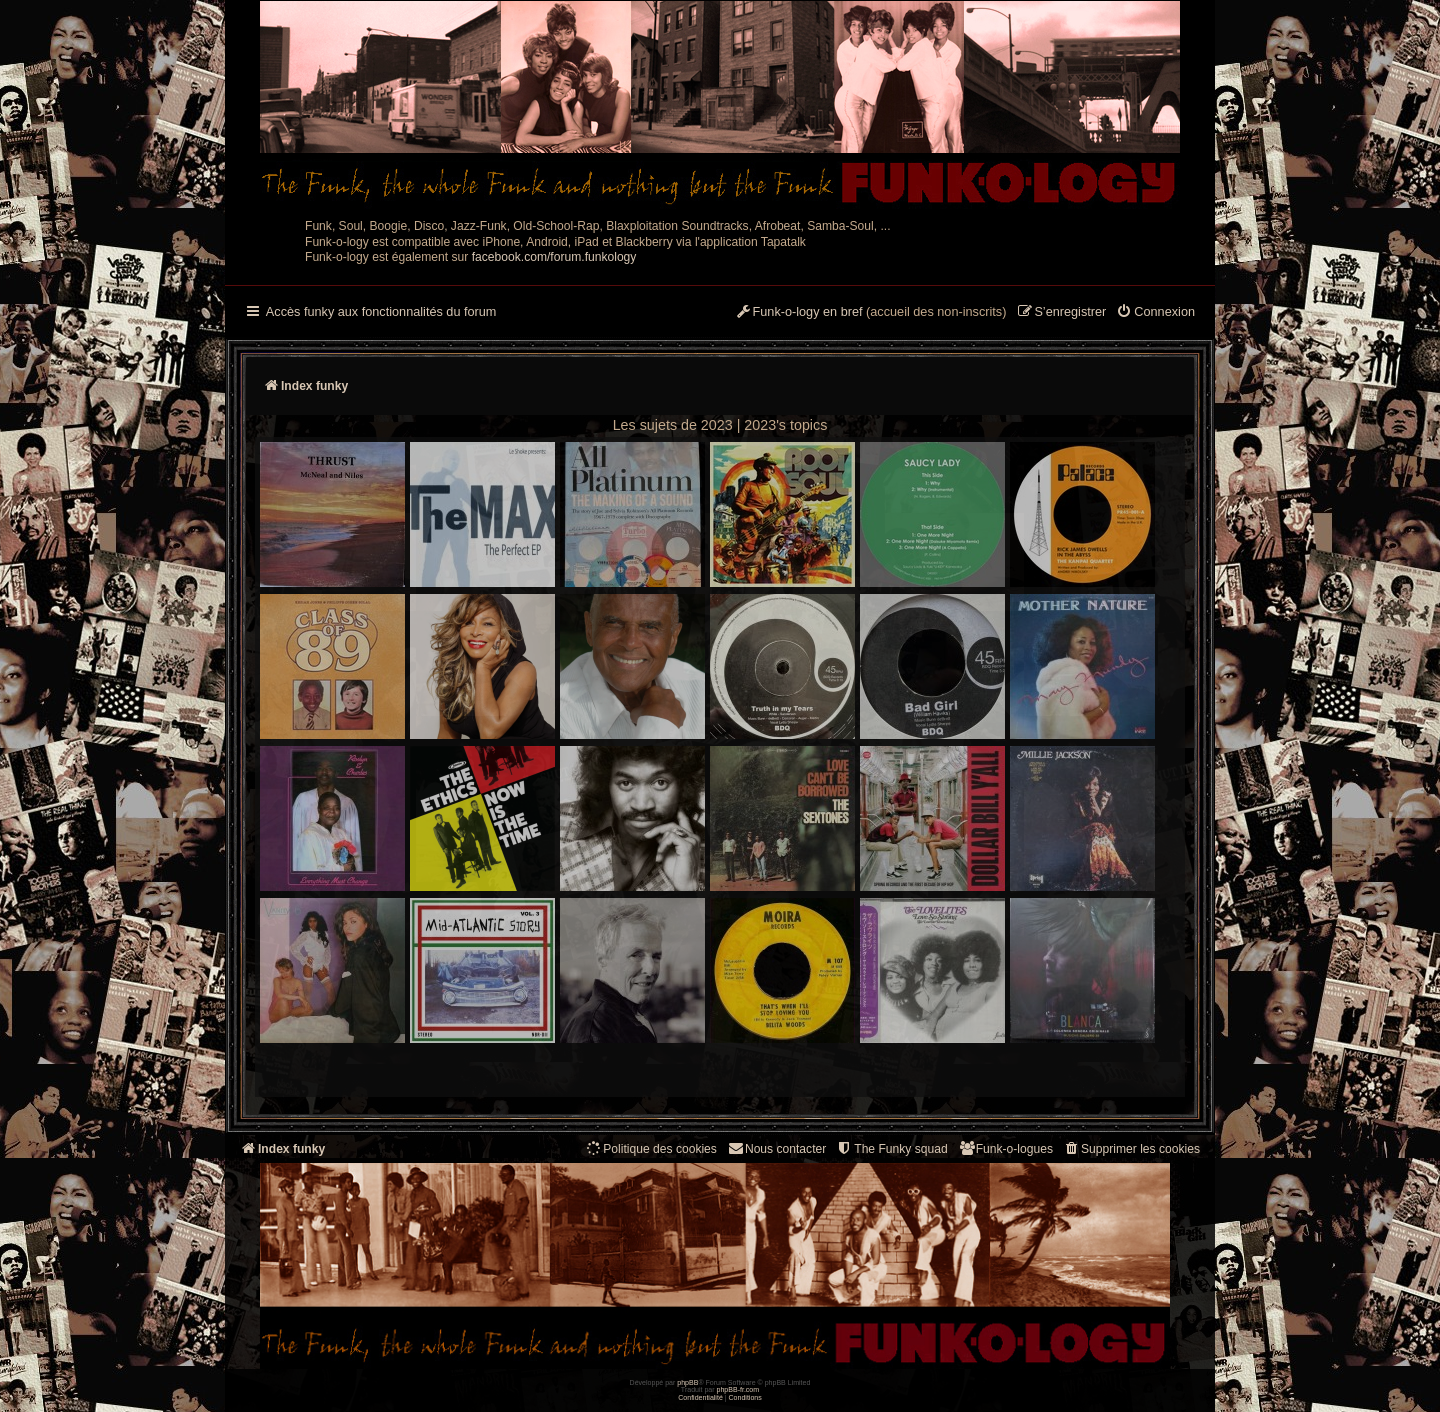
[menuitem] (1155, 313)
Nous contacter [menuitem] (776, 1148)
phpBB (687, 1382)
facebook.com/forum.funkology (554, 257)
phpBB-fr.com (738, 1389)
